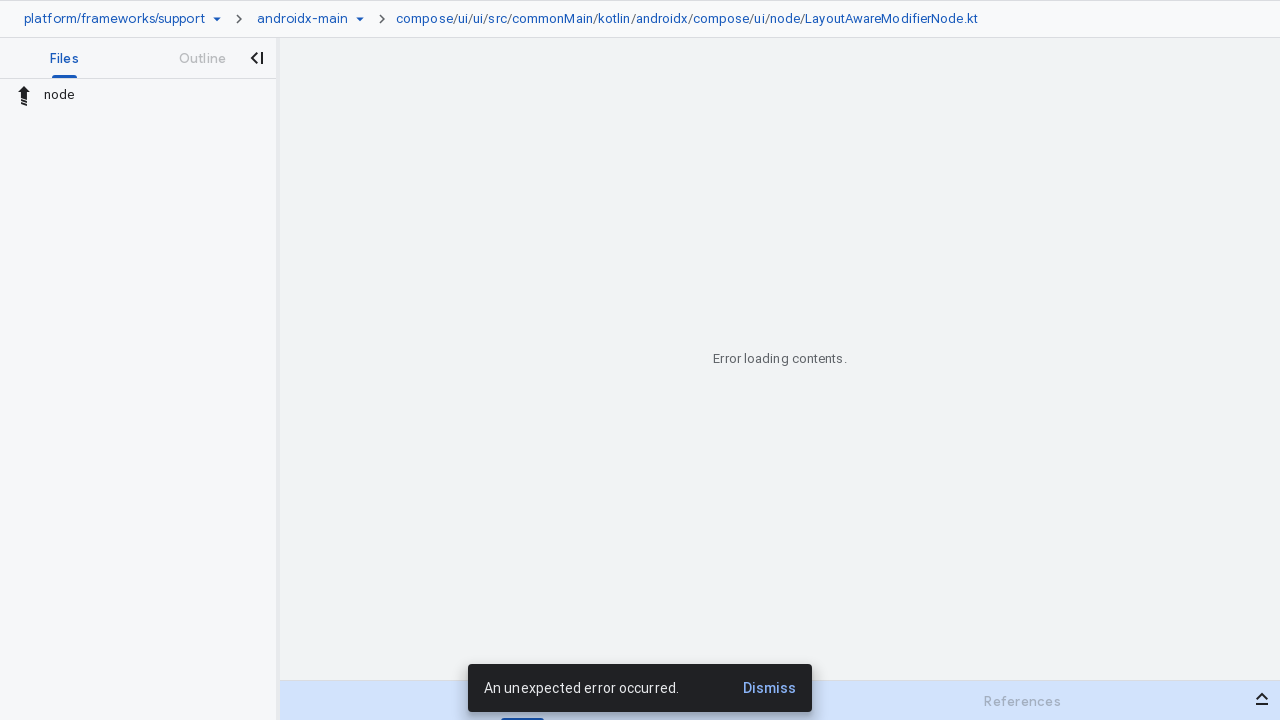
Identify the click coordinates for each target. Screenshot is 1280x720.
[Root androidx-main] (302, 19)
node (785, 18)
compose (424, 18)
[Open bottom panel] (1262, 699)
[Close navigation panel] (256, 58)
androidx (662, 18)
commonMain (552, 18)
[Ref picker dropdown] (360, 19)
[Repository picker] (217, 19)
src (497, 18)
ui (463, 18)
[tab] (64, 58)
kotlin (614, 18)
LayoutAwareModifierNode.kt (891, 18)
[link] (692, 19)
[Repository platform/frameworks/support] (114, 19)
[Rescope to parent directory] (24, 95)
